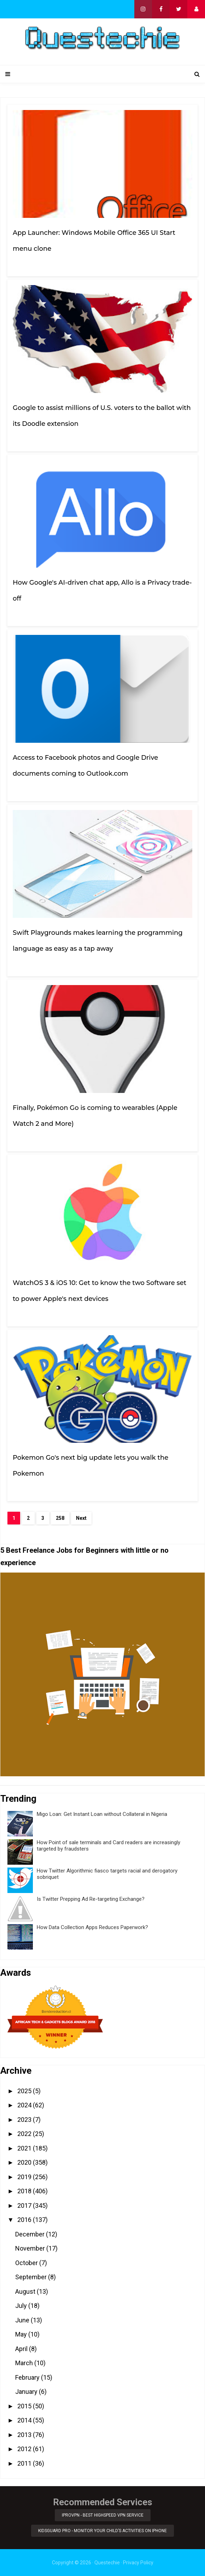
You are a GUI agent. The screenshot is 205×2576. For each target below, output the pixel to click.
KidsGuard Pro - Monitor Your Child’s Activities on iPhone (102, 2530)
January (27, 2391)
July (21, 2305)
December (30, 2234)
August (26, 2291)
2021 (25, 2148)
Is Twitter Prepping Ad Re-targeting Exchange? (91, 1899)
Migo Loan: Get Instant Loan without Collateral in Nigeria (102, 1814)
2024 (25, 2105)
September (31, 2277)
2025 (25, 2091)
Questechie (107, 2562)
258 (60, 1518)
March (24, 2363)
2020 (25, 2162)
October (27, 2263)
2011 (25, 2463)
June (23, 2320)
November (30, 2248)
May (21, 2334)
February (28, 2377)
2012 (25, 2449)
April (22, 2348)
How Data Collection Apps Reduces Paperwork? (92, 1927)
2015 (25, 2406)
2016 (25, 2219)
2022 (25, 2133)
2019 (25, 2177)
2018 (25, 2191)
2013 (25, 2434)
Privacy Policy (138, 2562)
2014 (25, 2420)
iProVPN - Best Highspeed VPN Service (103, 2515)
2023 (25, 2119)
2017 (25, 2205)
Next (81, 1518)
